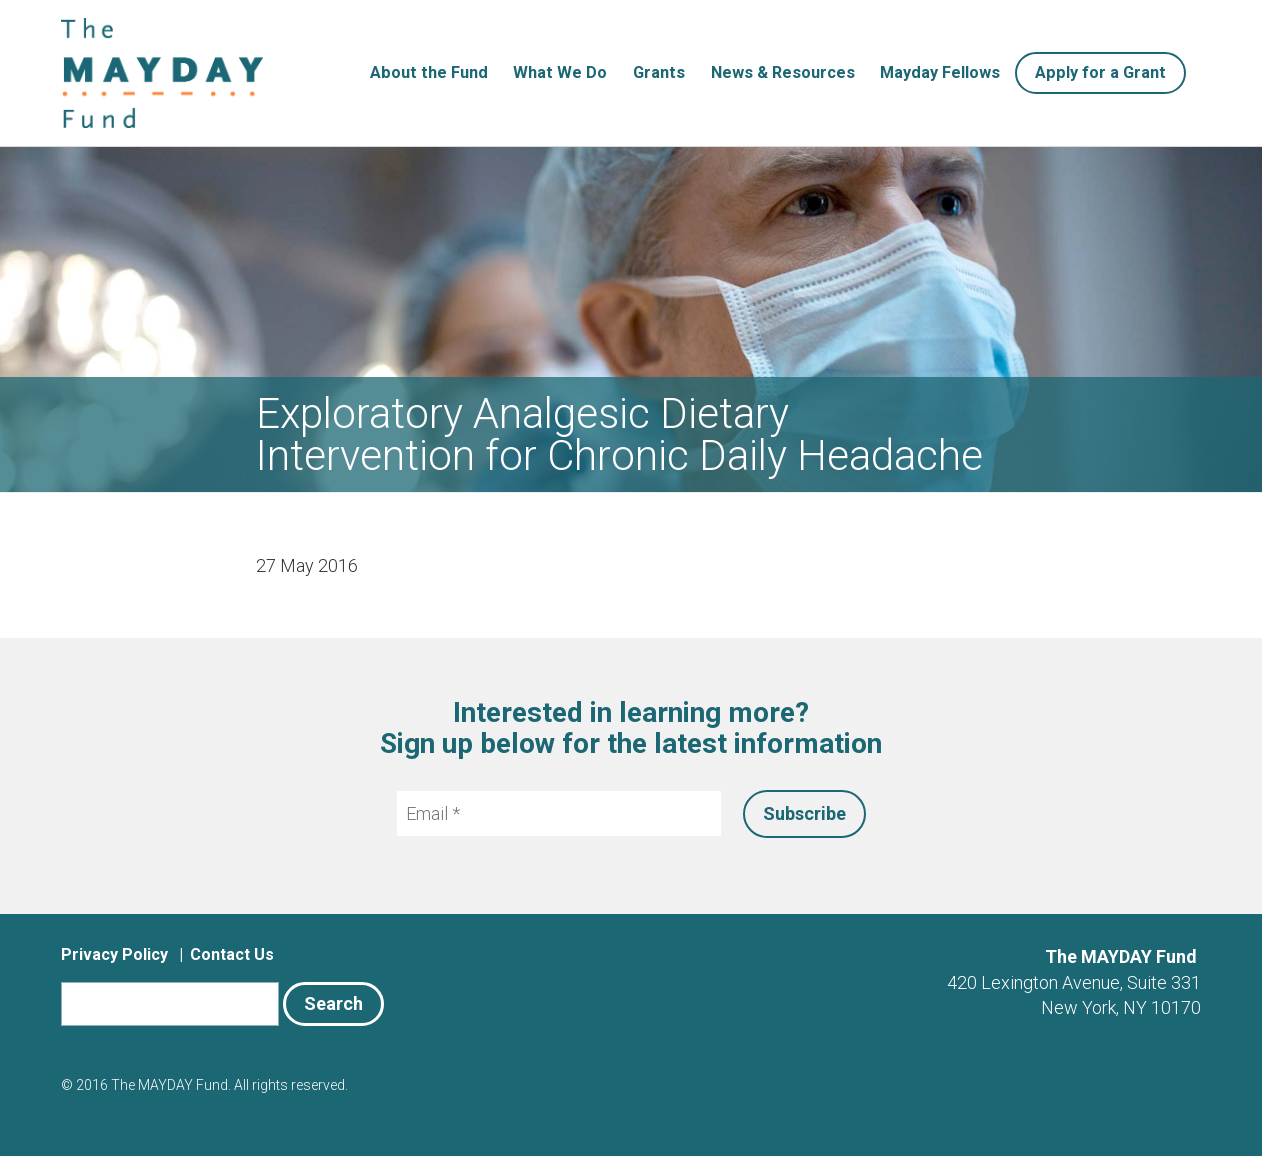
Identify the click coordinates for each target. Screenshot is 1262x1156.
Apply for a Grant (1100, 72)
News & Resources (783, 72)
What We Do (560, 72)
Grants (659, 72)
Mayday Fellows (940, 72)
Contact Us (232, 954)
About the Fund (429, 72)
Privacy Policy (114, 954)
